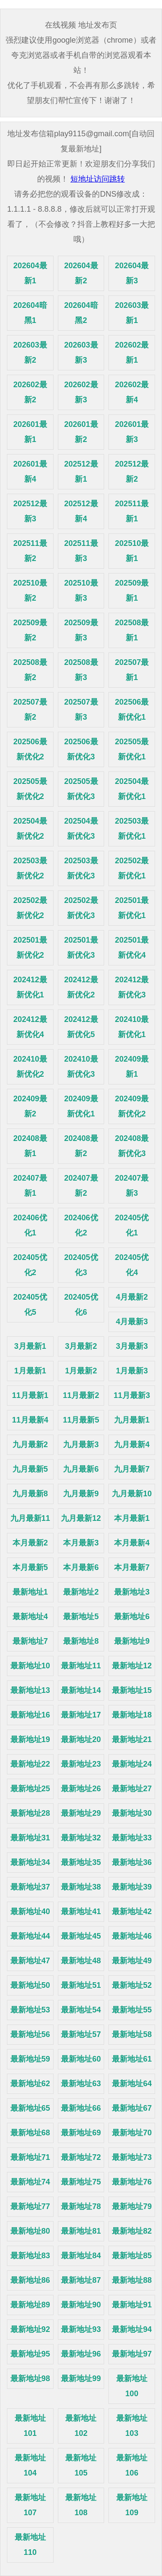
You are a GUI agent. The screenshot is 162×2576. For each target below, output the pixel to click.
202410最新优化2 (30, 1066)
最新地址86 (30, 2280)
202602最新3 (81, 392)
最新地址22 (30, 1764)
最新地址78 (81, 2206)
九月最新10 (132, 1493)
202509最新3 (81, 630)
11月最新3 (132, 1395)
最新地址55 (132, 2010)
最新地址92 (30, 2329)
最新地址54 (81, 2010)
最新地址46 (132, 1936)
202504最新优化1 (132, 789)
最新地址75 (81, 2182)
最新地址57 (81, 2034)
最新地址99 (81, 2378)
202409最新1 (132, 1066)
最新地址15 (132, 1690)
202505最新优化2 (30, 789)
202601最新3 (132, 432)
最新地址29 (81, 1813)
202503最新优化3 (81, 868)
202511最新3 (81, 551)
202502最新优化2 (30, 908)
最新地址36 (132, 1862)
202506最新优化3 (81, 749)
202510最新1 (132, 551)
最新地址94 (132, 2329)
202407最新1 (30, 1185)
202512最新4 (81, 511)
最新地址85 (132, 2255)
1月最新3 (132, 1370)
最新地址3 (131, 1592)
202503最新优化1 (132, 828)
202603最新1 (132, 313)
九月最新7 (131, 1469)
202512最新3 (30, 511)
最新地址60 (81, 2059)
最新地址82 (132, 2231)
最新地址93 (81, 2329)
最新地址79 (132, 2206)
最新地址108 (80, 2505)
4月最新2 (132, 1297)
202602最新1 (132, 352)
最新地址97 (132, 2354)
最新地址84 (81, 2255)
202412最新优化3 (132, 987)
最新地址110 (30, 2545)
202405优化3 (81, 1265)
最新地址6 (131, 1616)
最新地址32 (81, 1837)
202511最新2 (30, 551)
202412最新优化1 (30, 987)
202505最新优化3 (81, 789)
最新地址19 (30, 1739)
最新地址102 (80, 2426)
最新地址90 (81, 2304)
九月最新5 (30, 1469)
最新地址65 (30, 2108)
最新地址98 (30, 2378)
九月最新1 (131, 1420)
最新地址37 (30, 1887)
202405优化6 (81, 1304)
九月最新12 (81, 1518)
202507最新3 (81, 709)
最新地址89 (30, 2304)
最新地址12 (132, 1665)
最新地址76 (132, 2182)
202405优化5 (30, 1304)
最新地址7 (30, 1641)
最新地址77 (30, 2206)
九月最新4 (131, 1444)
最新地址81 (81, 2231)
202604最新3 (132, 273)
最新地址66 (81, 2108)
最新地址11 (81, 1665)
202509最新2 (30, 630)
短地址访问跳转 (97, 179)
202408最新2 (81, 1146)
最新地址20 (81, 1739)
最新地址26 (81, 1788)
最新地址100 (131, 2386)
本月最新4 (131, 1543)
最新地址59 (30, 2059)
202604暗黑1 (30, 313)
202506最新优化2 (30, 749)
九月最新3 (80, 1444)
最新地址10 (30, 1665)
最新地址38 (81, 1887)
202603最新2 (30, 352)
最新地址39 (132, 1887)
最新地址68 (30, 2132)
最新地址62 (30, 2083)
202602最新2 (30, 392)
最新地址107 (30, 2505)
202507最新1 (132, 670)
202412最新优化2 (81, 987)
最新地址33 (132, 1837)
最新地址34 (30, 1862)
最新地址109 (131, 2505)
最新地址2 (80, 1592)
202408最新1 (30, 1146)
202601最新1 (30, 432)
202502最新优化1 (132, 868)
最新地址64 (132, 2083)
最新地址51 (81, 1985)
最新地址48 (81, 1960)
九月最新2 (30, 1444)
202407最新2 (81, 1185)
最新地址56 (30, 2034)
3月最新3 (132, 1346)
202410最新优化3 (81, 1066)
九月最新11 (30, 1518)
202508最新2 (30, 670)
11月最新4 (30, 1420)
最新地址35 (81, 1862)
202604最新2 (81, 273)
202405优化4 (132, 1265)
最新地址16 (30, 1715)
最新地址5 (80, 1616)
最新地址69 (81, 2132)
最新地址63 (81, 2083)
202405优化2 (30, 1265)
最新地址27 (132, 1788)
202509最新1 (132, 590)
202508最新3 (81, 670)
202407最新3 (132, 1185)
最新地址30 (132, 1813)
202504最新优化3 (81, 828)
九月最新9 (80, 1493)
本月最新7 (131, 1567)
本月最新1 (131, 1518)
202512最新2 (132, 471)
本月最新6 (80, 1567)
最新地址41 (81, 1911)
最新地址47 (30, 1960)
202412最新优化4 (30, 1027)
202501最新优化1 (132, 908)
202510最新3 (81, 590)
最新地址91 (132, 2304)
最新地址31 (30, 1837)
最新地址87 (81, 2280)
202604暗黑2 (81, 313)
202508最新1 (132, 630)
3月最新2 (81, 1346)
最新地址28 (30, 1813)
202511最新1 (132, 511)
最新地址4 (30, 1616)
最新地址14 (81, 1690)
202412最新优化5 (81, 1027)
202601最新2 (81, 432)
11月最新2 (81, 1395)
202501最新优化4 (132, 947)
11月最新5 (81, 1420)
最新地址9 (131, 1641)
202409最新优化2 (132, 1106)
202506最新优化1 (132, 709)
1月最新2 (81, 1370)
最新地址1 (30, 1592)
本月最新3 (80, 1543)
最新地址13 (30, 1690)
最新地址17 (81, 1715)
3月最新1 (30, 1346)
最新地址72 (81, 2157)
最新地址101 (30, 2426)
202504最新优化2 (30, 828)
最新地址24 (132, 1764)
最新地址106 (131, 2465)
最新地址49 (132, 1960)
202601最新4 (30, 471)
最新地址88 (132, 2280)
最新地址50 (30, 1985)
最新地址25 (30, 1788)
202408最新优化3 (132, 1146)
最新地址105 (80, 2465)
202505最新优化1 (132, 749)
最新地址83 (30, 2255)
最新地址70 (132, 2132)
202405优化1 (132, 1225)
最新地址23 (81, 1764)
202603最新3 (81, 352)
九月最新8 (30, 1493)
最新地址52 (132, 1985)
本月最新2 (30, 1543)
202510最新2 (30, 590)
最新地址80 (30, 2231)
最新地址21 (132, 1739)
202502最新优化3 (81, 908)
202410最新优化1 (132, 1027)
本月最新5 (30, 1567)
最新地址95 (30, 2354)
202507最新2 (30, 709)
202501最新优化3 (81, 947)
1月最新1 (30, 1370)
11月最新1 (30, 1395)
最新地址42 (132, 1911)
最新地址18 (132, 1715)
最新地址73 (132, 2157)
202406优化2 (81, 1225)
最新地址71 (30, 2157)
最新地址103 (131, 2426)
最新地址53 (30, 2010)
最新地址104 (30, 2465)
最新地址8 (80, 1641)
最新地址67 (132, 2108)
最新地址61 (132, 2059)
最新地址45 (81, 1936)
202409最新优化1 (81, 1106)
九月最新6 (80, 1469)
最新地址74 (30, 2182)
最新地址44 (30, 1936)
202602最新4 (132, 392)
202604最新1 (30, 273)
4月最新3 (132, 1321)
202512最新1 (81, 471)
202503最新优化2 (30, 868)
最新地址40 (30, 1911)
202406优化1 (30, 1225)
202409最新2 (30, 1106)
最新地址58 (132, 2034)
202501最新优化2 (30, 947)
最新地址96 (81, 2354)
